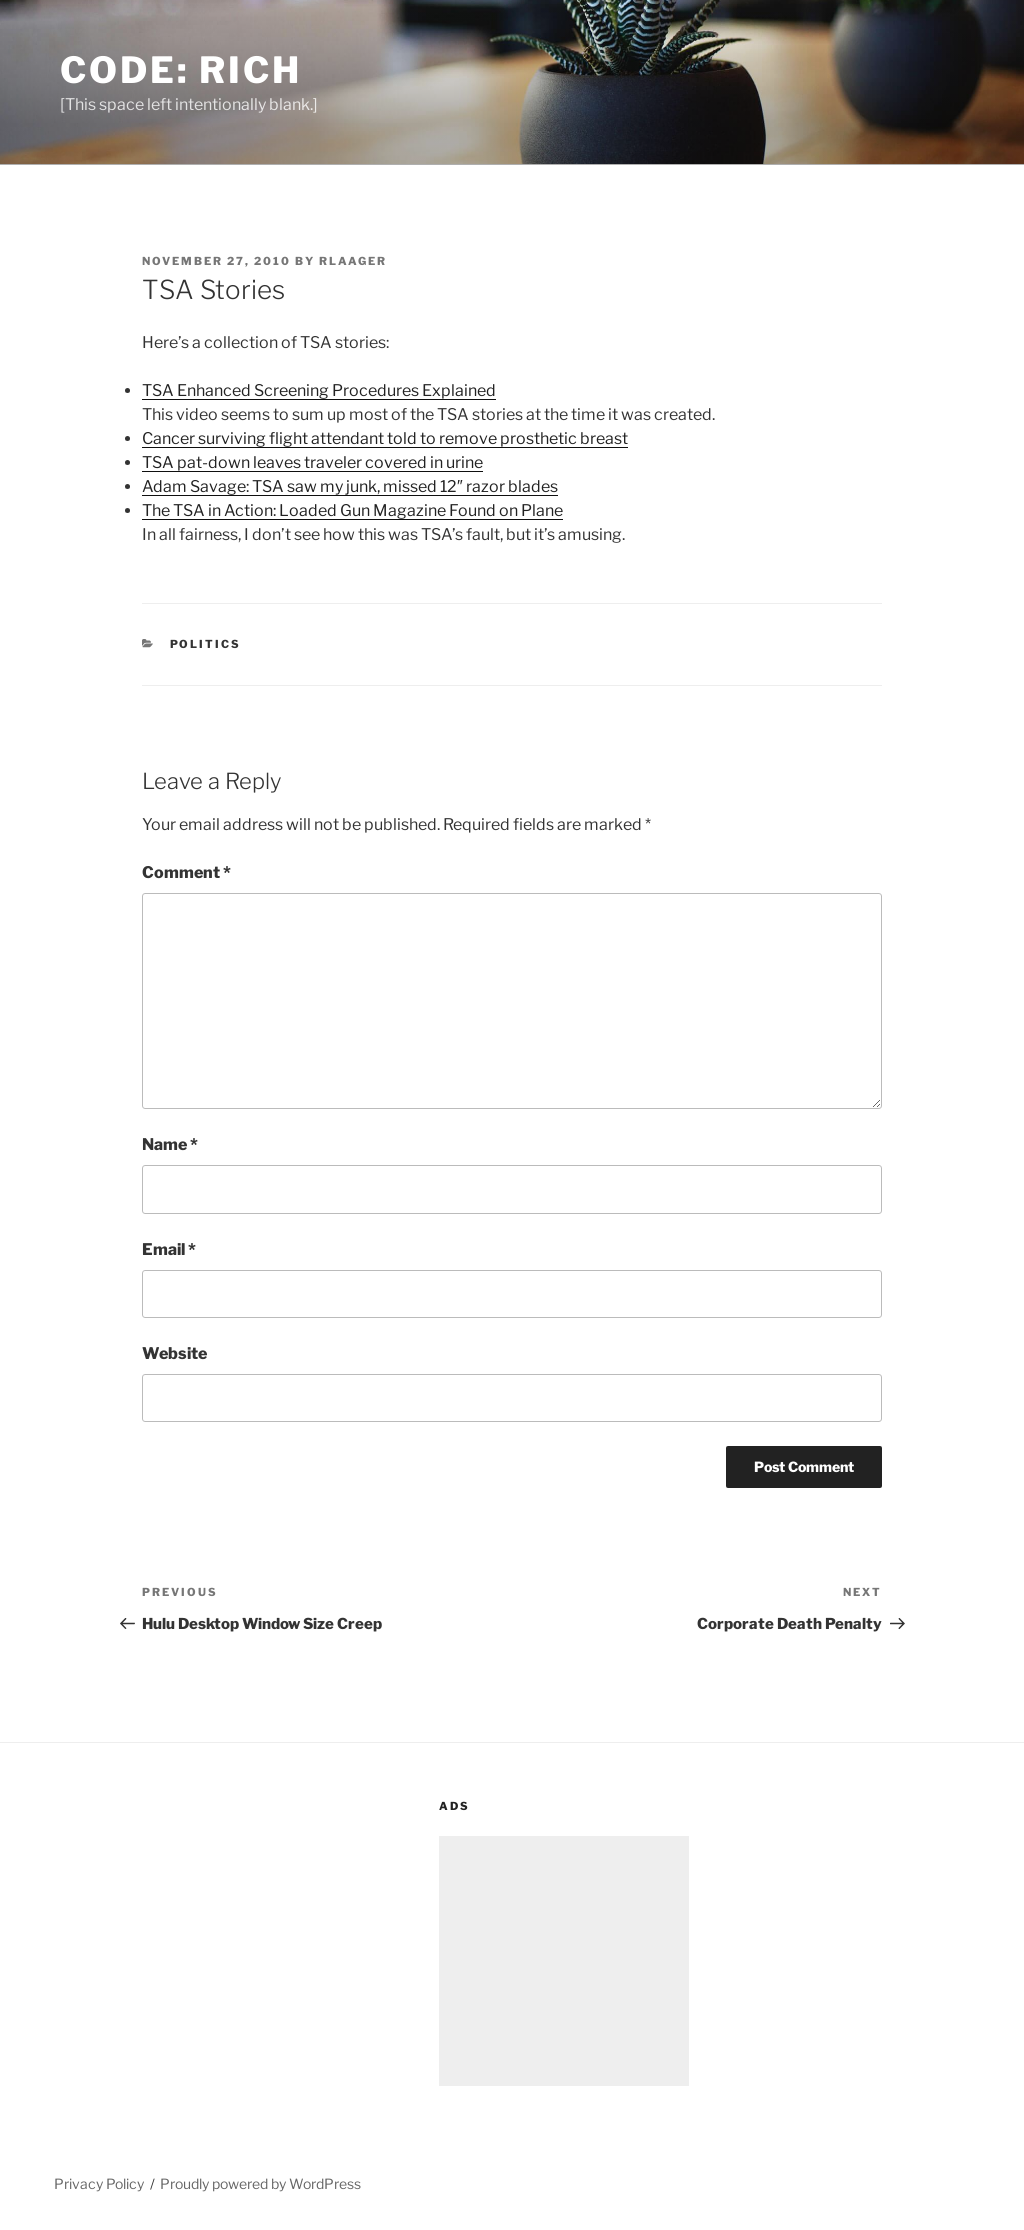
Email (169, 1249)
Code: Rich (181, 70)
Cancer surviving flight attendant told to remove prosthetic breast (385, 438)
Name (170, 1144)
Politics (206, 644)
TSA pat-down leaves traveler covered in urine (312, 462)
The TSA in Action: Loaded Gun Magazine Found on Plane (352, 510)
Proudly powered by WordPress (260, 2183)
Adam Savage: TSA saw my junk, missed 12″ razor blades (350, 486)
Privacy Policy (99, 2183)
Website (174, 1353)
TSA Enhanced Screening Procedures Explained (319, 390)
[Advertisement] (564, 1961)
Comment (186, 872)
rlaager (353, 261)
